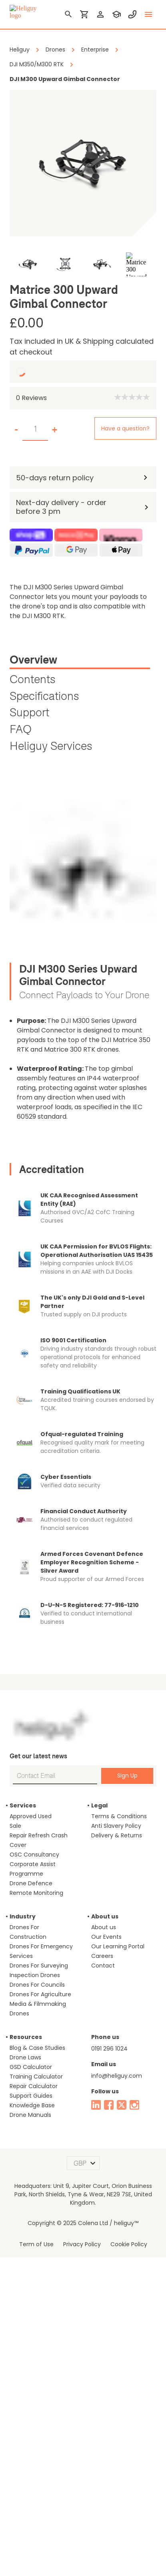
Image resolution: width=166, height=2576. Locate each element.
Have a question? (125, 428)
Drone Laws (25, 2057)
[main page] (26, 12)
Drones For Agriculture (40, 1994)
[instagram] (134, 2105)
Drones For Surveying (39, 1966)
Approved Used (31, 1816)
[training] (116, 14)
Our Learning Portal (117, 1946)
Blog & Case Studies (37, 2048)
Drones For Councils (37, 1985)
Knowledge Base (32, 2105)
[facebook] (109, 2105)
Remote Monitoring (36, 1893)
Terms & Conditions (119, 1816)
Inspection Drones (35, 1975)
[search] (68, 14)
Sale (15, 1826)
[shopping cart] (84, 14)
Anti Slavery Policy (116, 1826)
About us (103, 1927)
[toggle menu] (148, 14)
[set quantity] (35, 429)
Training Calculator (36, 2077)
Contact (103, 1966)
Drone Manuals (30, 2115)
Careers (102, 1956)
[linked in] (96, 2105)
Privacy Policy (82, 2244)
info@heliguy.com (116, 2076)
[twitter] (121, 2105)
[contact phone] (132, 14)
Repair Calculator (34, 2086)
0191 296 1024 (109, 2048)
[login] (100, 14)
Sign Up (127, 1775)
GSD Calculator (31, 2067)
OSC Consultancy (34, 1855)
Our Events (106, 1937)
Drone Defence (31, 1883)
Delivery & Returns (116, 1835)
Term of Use (36, 2244)
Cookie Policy (128, 2244)
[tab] (80, 661)
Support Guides (31, 2096)
